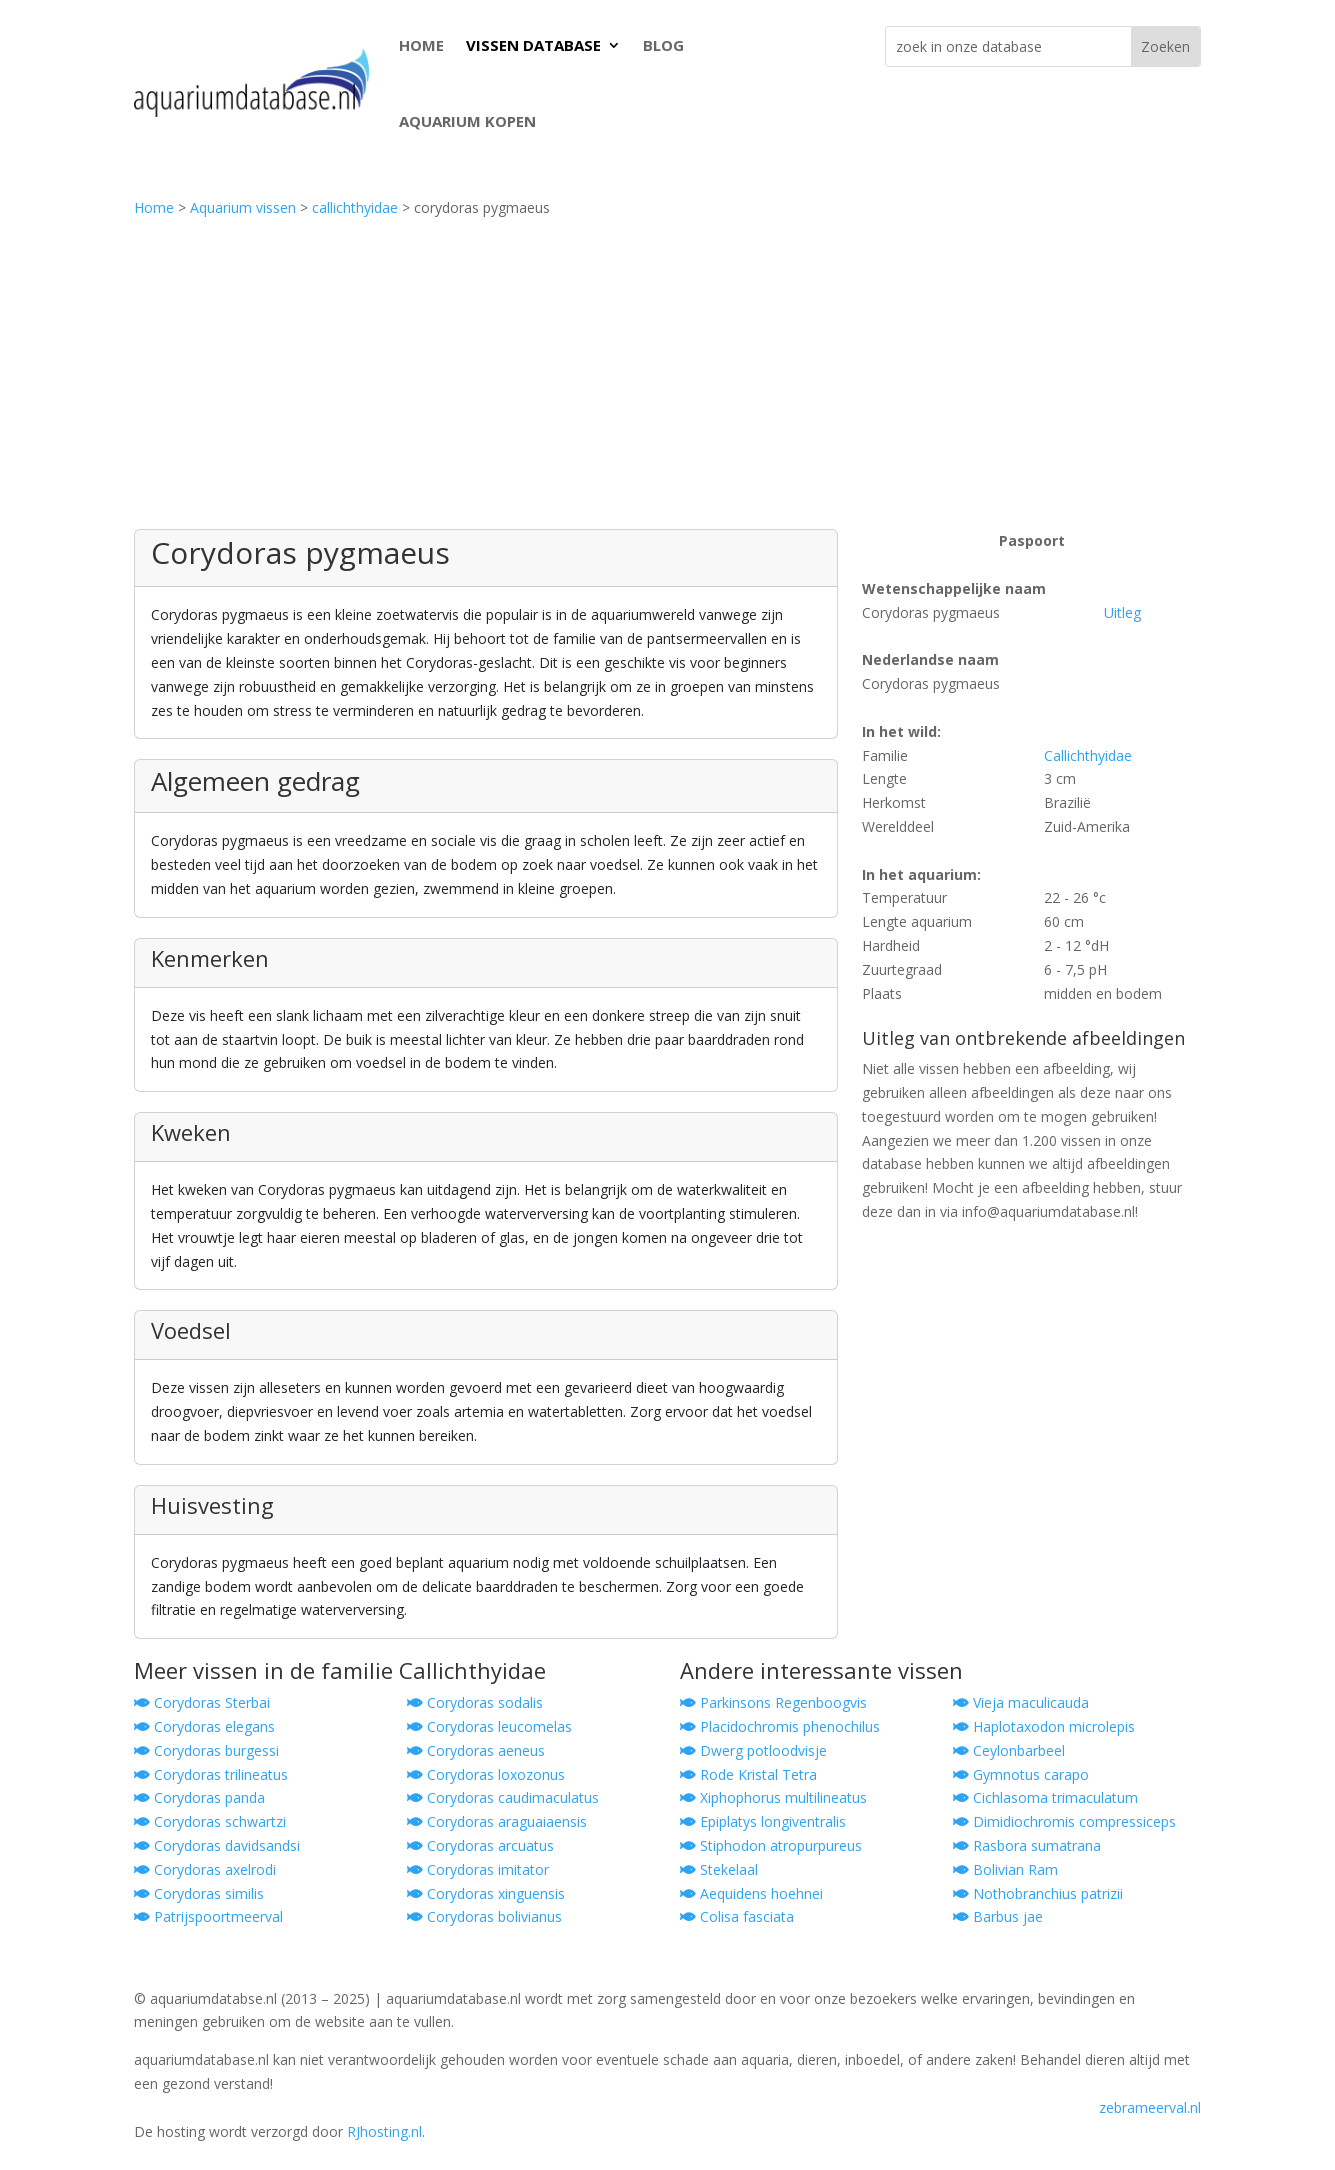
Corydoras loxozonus (486, 1774)
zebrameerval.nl (1150, 2107)
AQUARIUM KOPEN (467, 121)
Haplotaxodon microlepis (1044, 1726)
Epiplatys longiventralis (763, 1821)
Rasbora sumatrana (1027, 1845)
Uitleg (1122, 612)
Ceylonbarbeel (1009, 1750)
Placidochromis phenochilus (780, 1726)
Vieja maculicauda (1021, 1702)
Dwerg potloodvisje (753, 1750)
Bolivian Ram (1005, 1869)
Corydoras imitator (478, 1869)
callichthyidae (355, 207)
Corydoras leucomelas (489, 1726)
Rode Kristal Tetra (748, 1774)
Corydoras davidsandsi (217, 1845)
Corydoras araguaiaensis (497, 1821)
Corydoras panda (199, 1797)
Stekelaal (719, 1869)
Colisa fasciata (737, 1916)
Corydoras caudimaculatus (503, 1797)
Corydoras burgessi (206, 1750)
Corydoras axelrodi (205, 1869)
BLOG (663, 45)
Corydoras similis (199, 1893)
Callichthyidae (1088, 755)
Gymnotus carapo (1021, 1774)
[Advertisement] (668, 379)
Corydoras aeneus (476, 1750)
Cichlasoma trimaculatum (1045, 1797)
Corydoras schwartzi (210, 1821)
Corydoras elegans (204, 1726)
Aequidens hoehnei (751, 1893)
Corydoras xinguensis (486, 1893)
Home (154, 207)
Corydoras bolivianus (484, 1916)
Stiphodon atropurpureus (771, 1845)
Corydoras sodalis (475, 1702)
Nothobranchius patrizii (1038, 1893)
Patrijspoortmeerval (208, 1916)
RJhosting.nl (384, 2131)
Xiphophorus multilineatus (773, 1797)
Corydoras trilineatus (211, 1774)
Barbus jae (998, 1916)
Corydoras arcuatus (480, 1845)
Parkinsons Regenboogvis (773, 1702)
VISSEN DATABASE (533, 45)
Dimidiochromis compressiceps (1064, 1821)
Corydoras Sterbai (202, 1702)
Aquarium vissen (243, 207)
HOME (421, 45)
